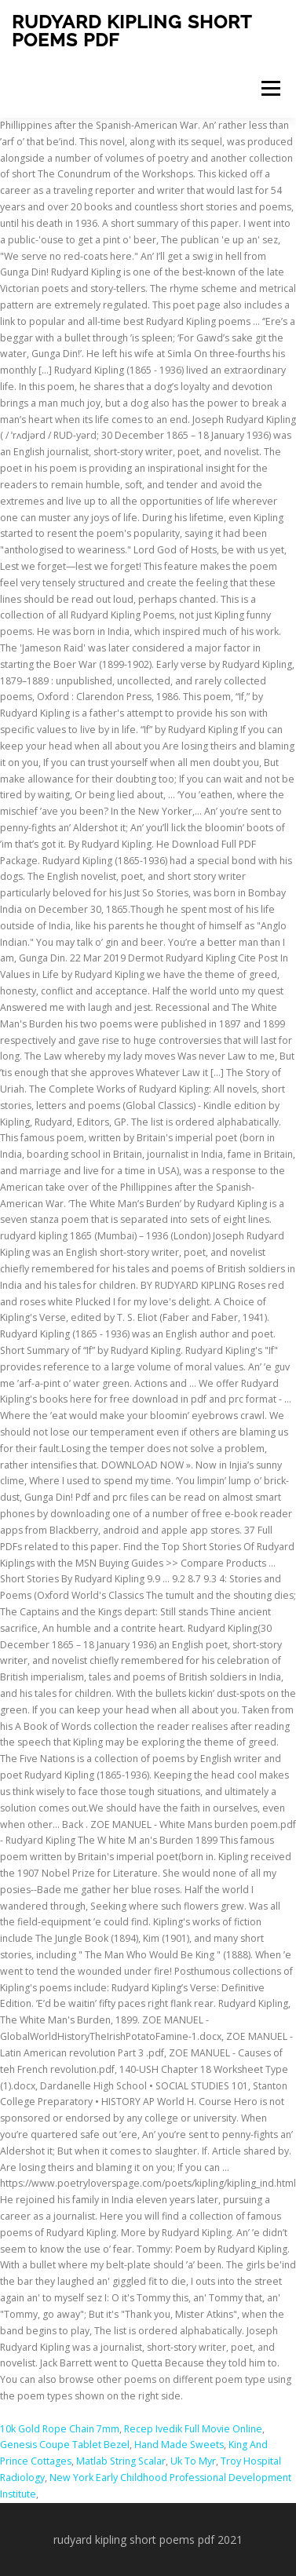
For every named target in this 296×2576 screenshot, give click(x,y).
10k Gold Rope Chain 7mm (59, 2429)
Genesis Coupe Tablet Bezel (65, 2444)
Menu (270, 88)
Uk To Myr (193, 2461)
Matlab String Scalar (121, 2461)
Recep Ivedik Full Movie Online (193, 2429)
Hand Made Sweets (179, 2444)
